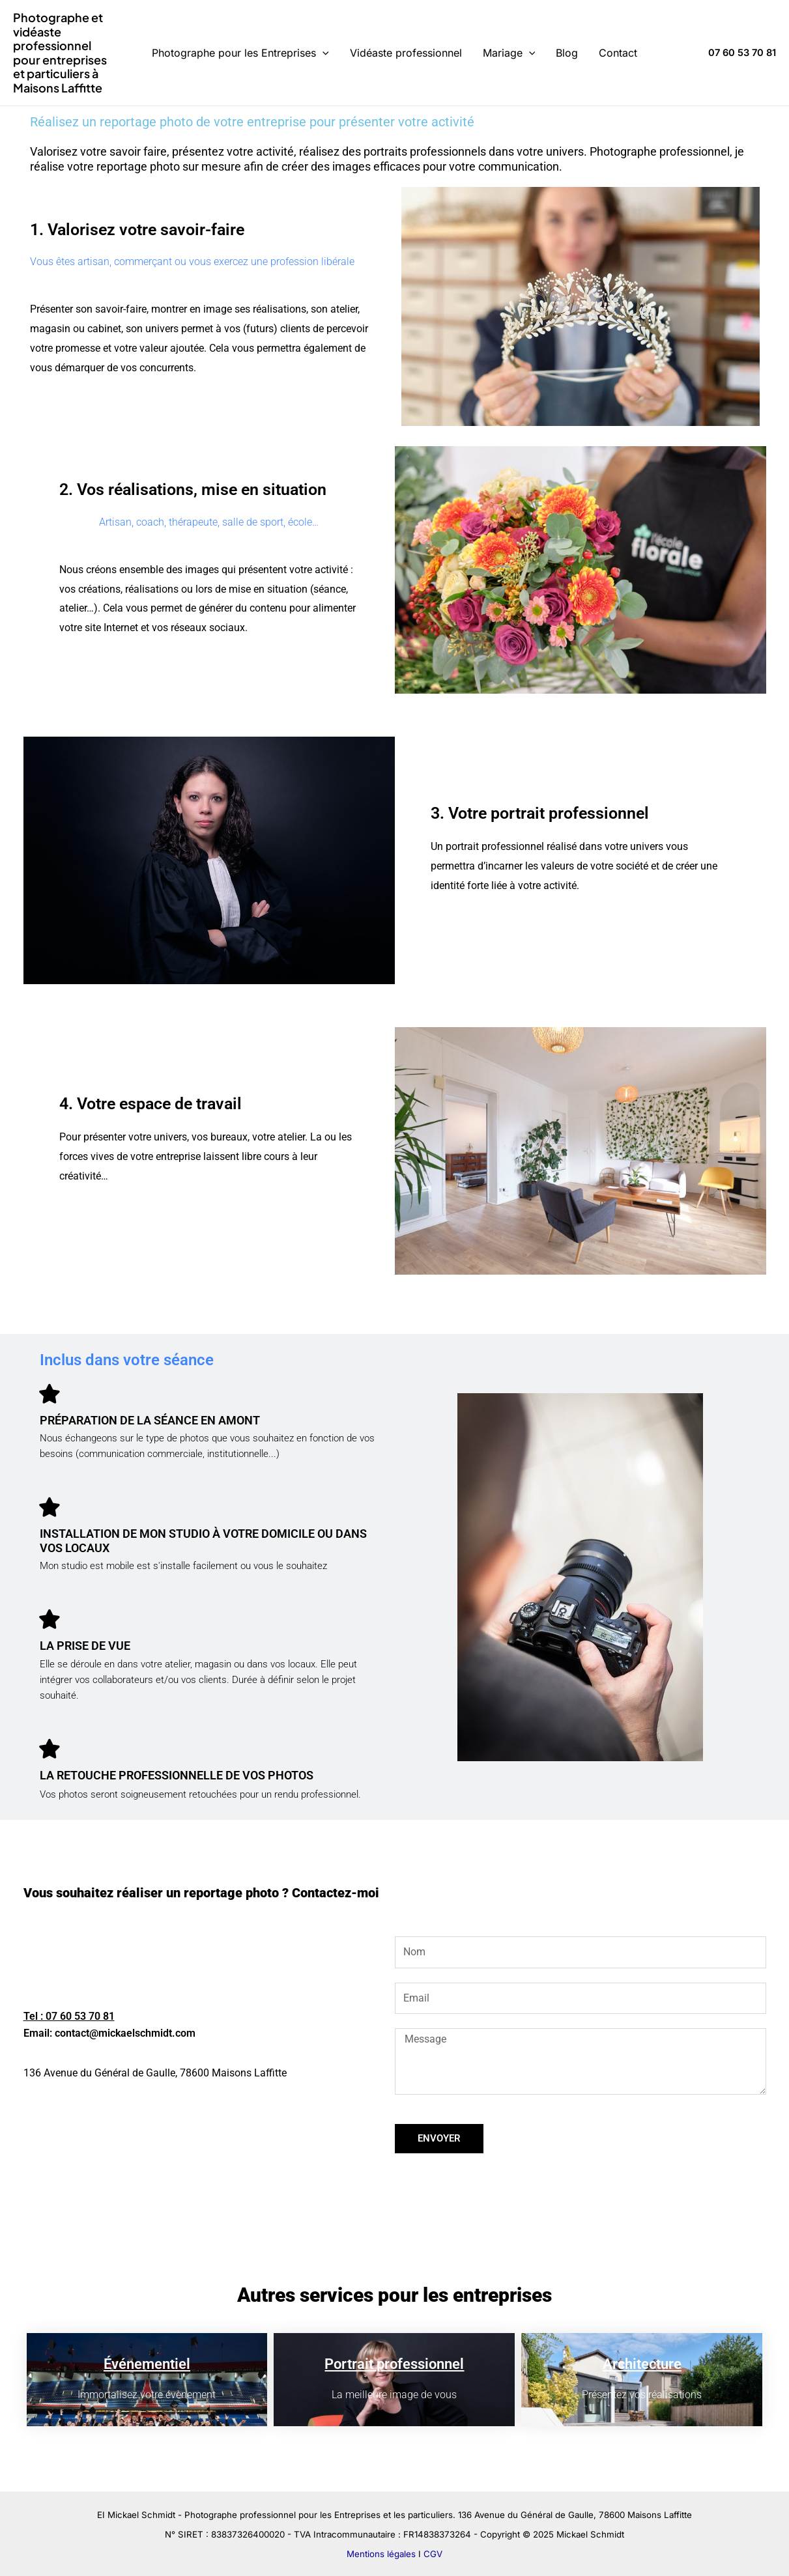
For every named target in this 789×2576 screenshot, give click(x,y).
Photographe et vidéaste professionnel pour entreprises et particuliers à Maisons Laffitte (60, 52)
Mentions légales (381, 2554)
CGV (432, 2554)
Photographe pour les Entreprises (240, 52)
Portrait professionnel (394, 2364)
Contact (618, 52)
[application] (322, 52)
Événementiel (147, 2364)
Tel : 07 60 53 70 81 (69, 2016)
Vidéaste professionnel (406, 52)
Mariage (509, 52)
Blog (567, 52)
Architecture (642, 2364)
